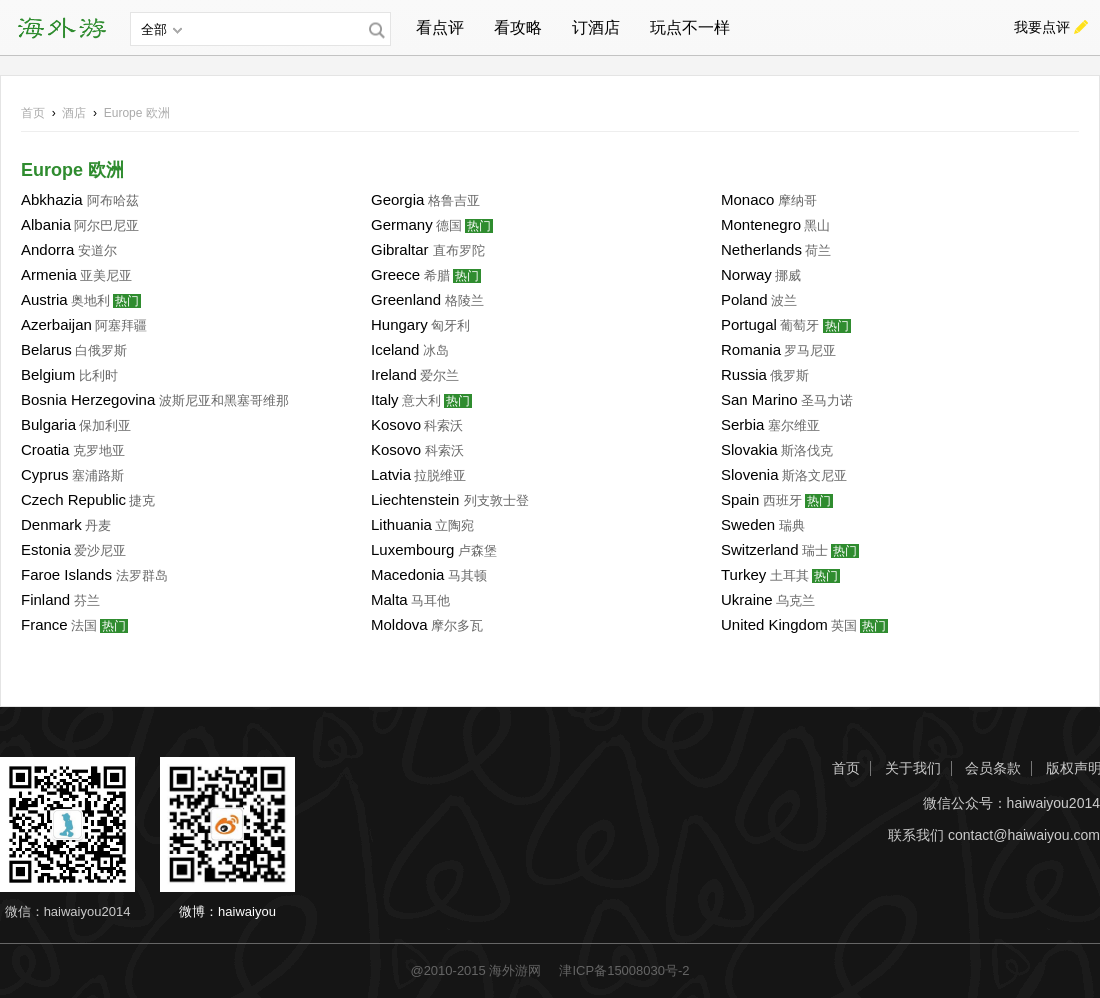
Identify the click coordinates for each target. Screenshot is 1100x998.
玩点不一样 (690, 27)
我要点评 (1042, 27)
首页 (33, 113)
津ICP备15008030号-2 (624, 970)
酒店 (74, 113)
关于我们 (913, 768)
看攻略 (518, 27)
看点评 (440, 27)
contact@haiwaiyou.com (1024, 835)
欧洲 (137, 113)
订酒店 (596, 27)
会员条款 (993, 768)
